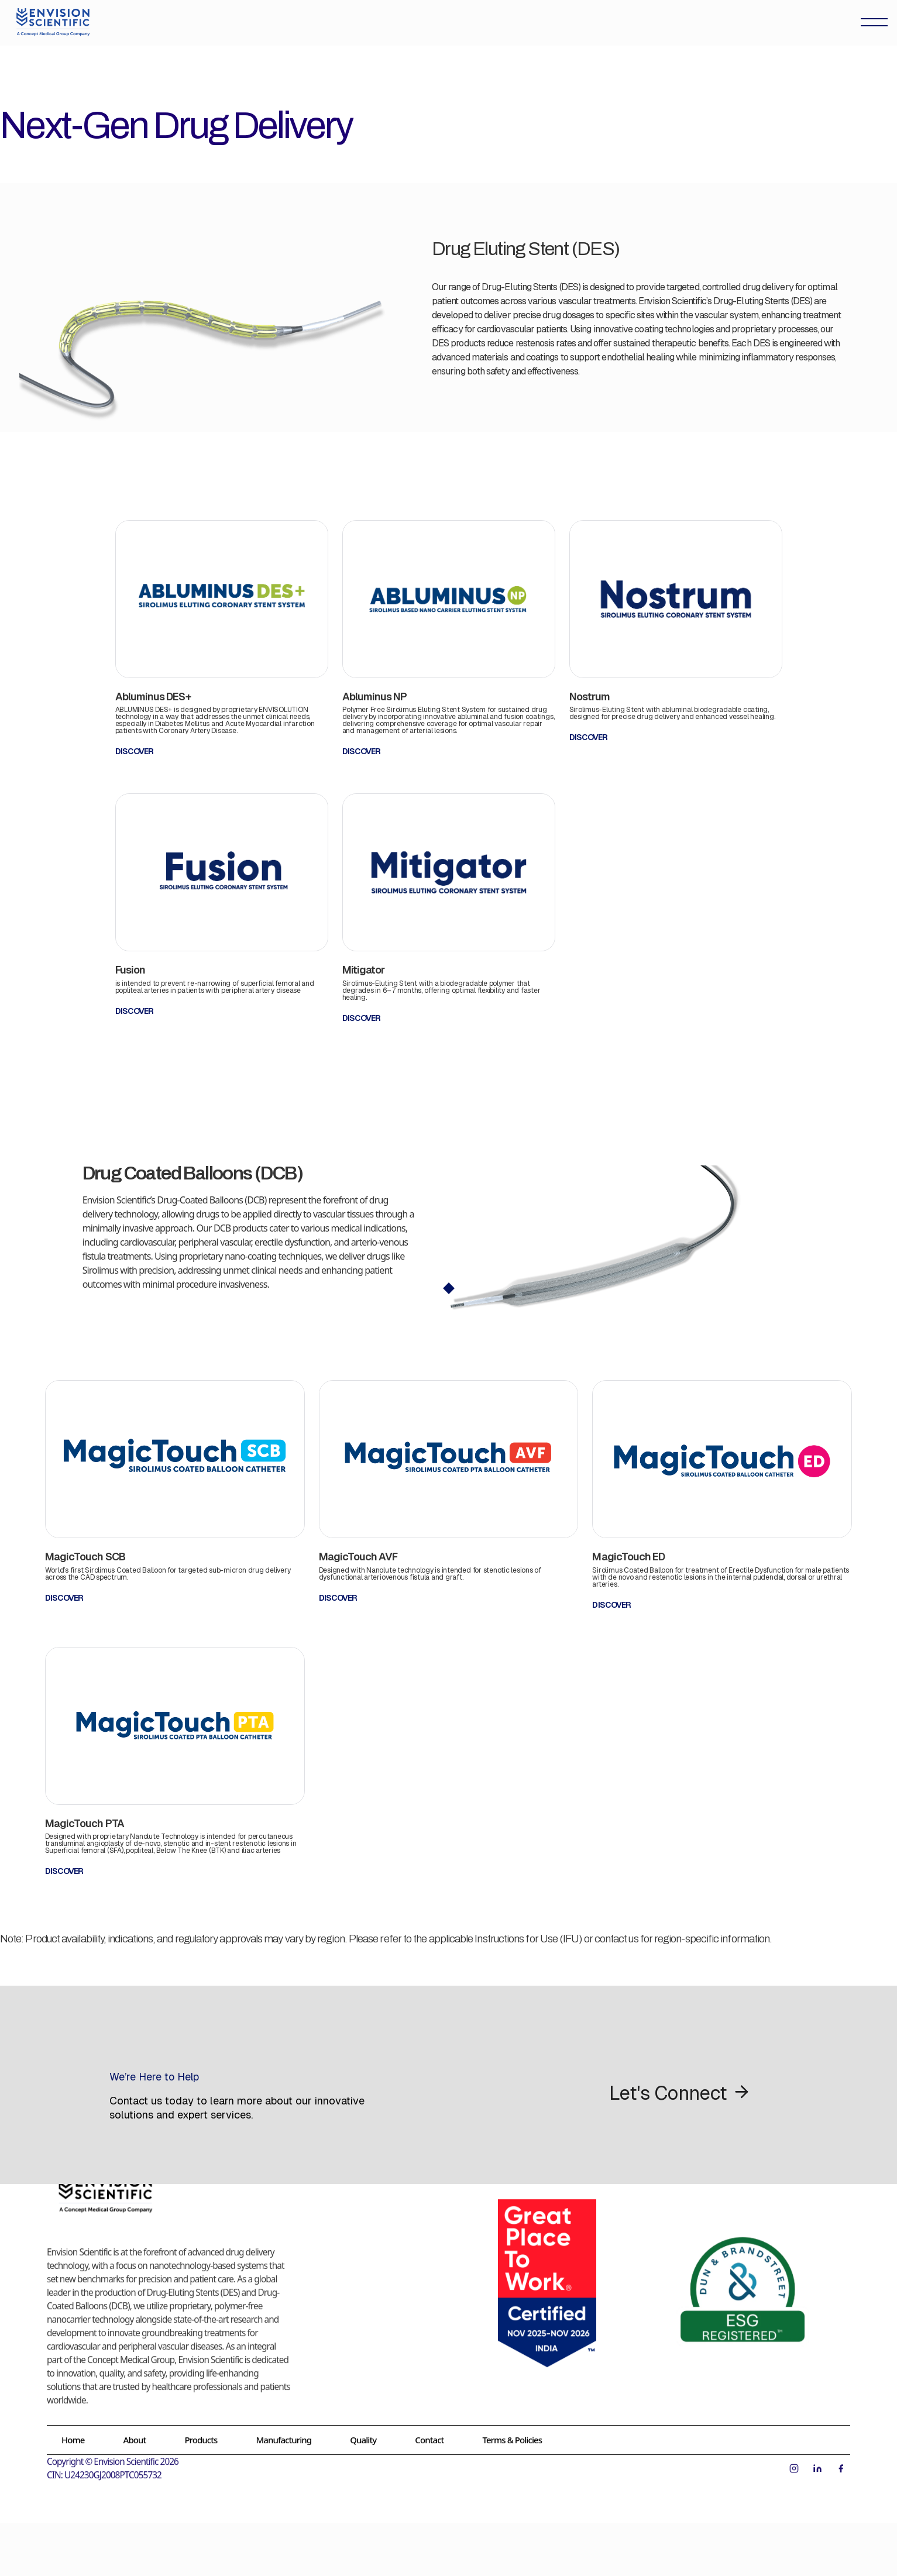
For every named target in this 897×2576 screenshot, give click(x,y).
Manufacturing (283, 2424)
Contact (429, 2424)
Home (73, 2424)
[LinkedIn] (817, 2452)
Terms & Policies (512, 2424)
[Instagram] (794, 2452)
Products (200, 2424)
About (134, 2424)
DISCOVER (134, 751)
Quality (363, 2424)
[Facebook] (840, 2452)
